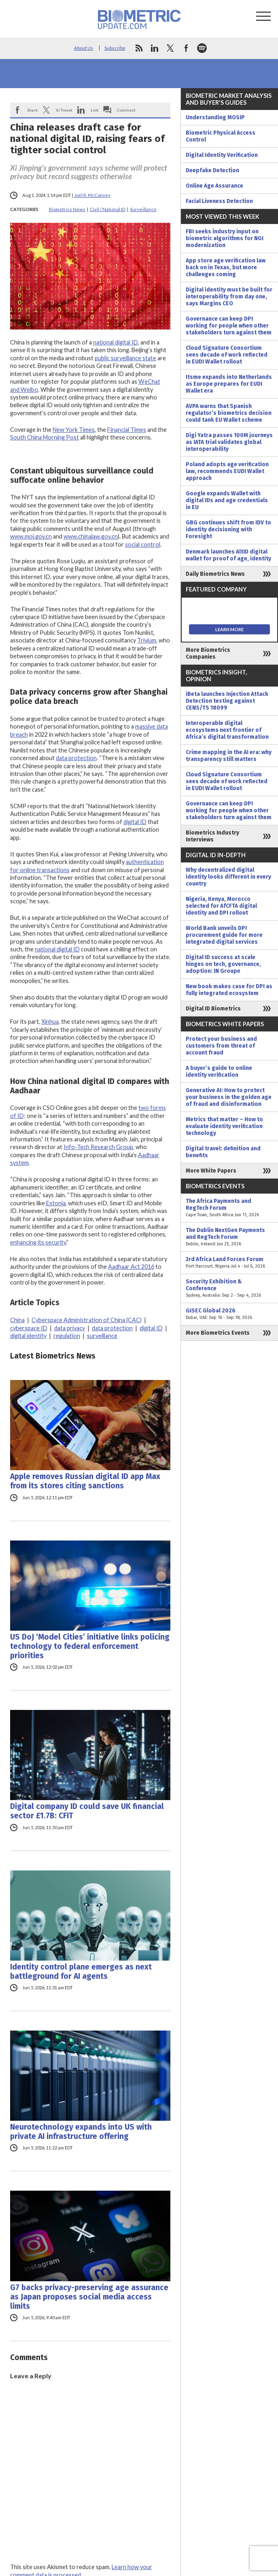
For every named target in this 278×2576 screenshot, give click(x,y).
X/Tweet (64, 110)
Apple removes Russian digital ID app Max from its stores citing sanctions (85, 1481)
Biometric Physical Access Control (220, 136)
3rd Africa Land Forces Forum (229, 1263)
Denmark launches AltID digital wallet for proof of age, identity (228, 555)
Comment (126, 110)
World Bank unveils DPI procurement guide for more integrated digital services (224, 935)
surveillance (102, 1335)
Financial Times (126, 429)
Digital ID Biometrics (213, 1008)
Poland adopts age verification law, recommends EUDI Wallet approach (227, 471)
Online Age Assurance (214, 185)
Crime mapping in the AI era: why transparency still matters (229, 756)
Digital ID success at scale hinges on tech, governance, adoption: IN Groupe (223, 964)
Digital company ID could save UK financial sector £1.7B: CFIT (87, 1811)
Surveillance (143, 209)
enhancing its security (38, 1242)
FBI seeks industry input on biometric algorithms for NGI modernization (224, 238)
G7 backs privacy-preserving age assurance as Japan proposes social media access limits (89, 2297)
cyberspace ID (28, 1328)
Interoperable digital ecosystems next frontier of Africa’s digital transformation (227, 730)
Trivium (146, 640)
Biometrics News (67, 209)
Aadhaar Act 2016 (131, 1266)
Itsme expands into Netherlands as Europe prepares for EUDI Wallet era (229, 384)
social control (142, 544)
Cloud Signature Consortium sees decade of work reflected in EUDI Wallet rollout (226, 354)
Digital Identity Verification (222, 155)
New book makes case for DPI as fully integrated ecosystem (229, 990)
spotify (202, 48)
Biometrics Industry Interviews (212, 836)
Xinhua (50, 1021)
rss (139, 48)
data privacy (69, 1328)
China (17, 1320)
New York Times (74, 429)
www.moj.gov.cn (31, 536)
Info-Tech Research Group (98, 1146)
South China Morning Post (44, 437)
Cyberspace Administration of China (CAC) (87, 1320)
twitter (170, 48)
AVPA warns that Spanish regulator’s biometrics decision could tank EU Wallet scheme (229, 413)
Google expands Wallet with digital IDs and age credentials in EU (227, 500)
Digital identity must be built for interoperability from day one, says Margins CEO (229, 296)
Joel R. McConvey (92, 195)
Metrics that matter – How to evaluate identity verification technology (224, 1126)
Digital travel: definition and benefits (223, 1152)
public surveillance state (125, 358)
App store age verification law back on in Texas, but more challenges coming (225, 267)
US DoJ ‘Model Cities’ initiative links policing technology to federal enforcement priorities (90, 1646)
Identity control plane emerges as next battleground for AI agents (81, 1971)
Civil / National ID (107, 209)
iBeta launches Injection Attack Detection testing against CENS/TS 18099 (227, 701)
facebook (186, 48)
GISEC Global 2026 (229, 1314)
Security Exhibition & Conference (229, 1288)
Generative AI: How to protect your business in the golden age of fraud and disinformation (229, 1097)
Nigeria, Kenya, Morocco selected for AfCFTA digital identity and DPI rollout (221, 906)
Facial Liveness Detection (219, 201)
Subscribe (114, 48)
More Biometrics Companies (208, 653)
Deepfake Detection (212, 170)
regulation (66, 1335)
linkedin (154, 48)
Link (95, 110)
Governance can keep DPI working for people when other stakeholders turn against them (229, 325)
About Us (83, 48)
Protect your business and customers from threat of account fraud (221, 1045)
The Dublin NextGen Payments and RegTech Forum (229, 1237)
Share (32, 110)
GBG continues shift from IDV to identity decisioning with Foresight (228, 529)
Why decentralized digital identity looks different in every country (228, 876)
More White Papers (211, 1170)
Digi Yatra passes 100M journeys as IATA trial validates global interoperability (229, 442)
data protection (76, 757)
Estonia (56, 1203)
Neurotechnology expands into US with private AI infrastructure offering (81, 2131)
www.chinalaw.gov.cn (91, 536)
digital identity (28, 1335)
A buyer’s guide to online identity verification (219, 1071)
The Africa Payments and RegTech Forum (229, 1208)
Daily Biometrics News (215, 574)
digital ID (134, 821)
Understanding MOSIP (215, 117)
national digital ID (115, 342)
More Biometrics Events (218, 1332)
